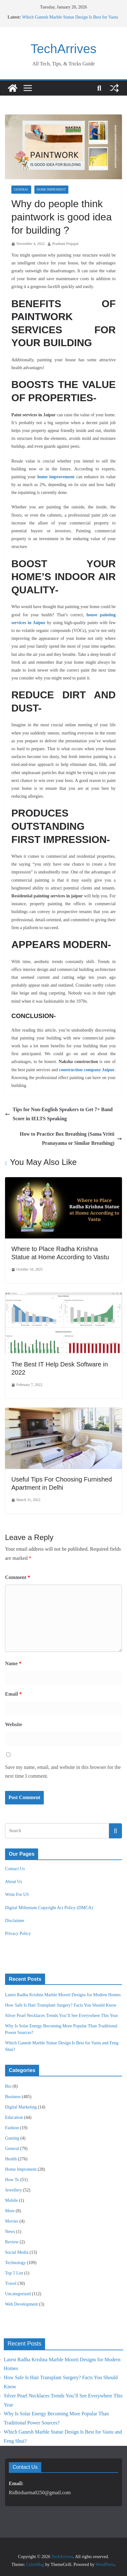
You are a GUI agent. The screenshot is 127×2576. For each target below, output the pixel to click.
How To (12, 2179)
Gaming (12, 2138)
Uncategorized (18, 2293)
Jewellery (13, 2190)
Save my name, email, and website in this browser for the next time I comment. (63, 1771)
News (10, 2231)
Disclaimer (14, 1920)
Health (11, 2159)
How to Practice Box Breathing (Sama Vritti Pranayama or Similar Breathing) (71, 1138)
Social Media (16, 2252)
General (21, 189)
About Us (13, 1881)
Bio (8, 2086)
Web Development (21, 2304)
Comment (17, 1577)
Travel (10, 2283)
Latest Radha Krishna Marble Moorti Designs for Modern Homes (63, 1994)
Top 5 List (14, 2273)
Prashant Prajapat (65, 243)
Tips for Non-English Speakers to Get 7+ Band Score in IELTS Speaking (59, 1114)
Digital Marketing (21, 2107)
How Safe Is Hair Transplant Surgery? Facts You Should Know (61, 2005)
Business (13, 2096)
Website (13, 1724)
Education (14, 2117)
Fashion (12, 2127)
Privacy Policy (18, 1933)
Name (13, 1663)
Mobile (11, 2200)
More (9, 2210)
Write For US (17, 1894)
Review (12, 2242)
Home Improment (51, 189)
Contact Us (15, 1868)
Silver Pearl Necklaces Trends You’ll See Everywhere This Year (61, 2015)
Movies (11, 2221)
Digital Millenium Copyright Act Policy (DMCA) (49, 1907)
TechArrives (63, 49)
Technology (15, 2262)
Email (13, 1694)
